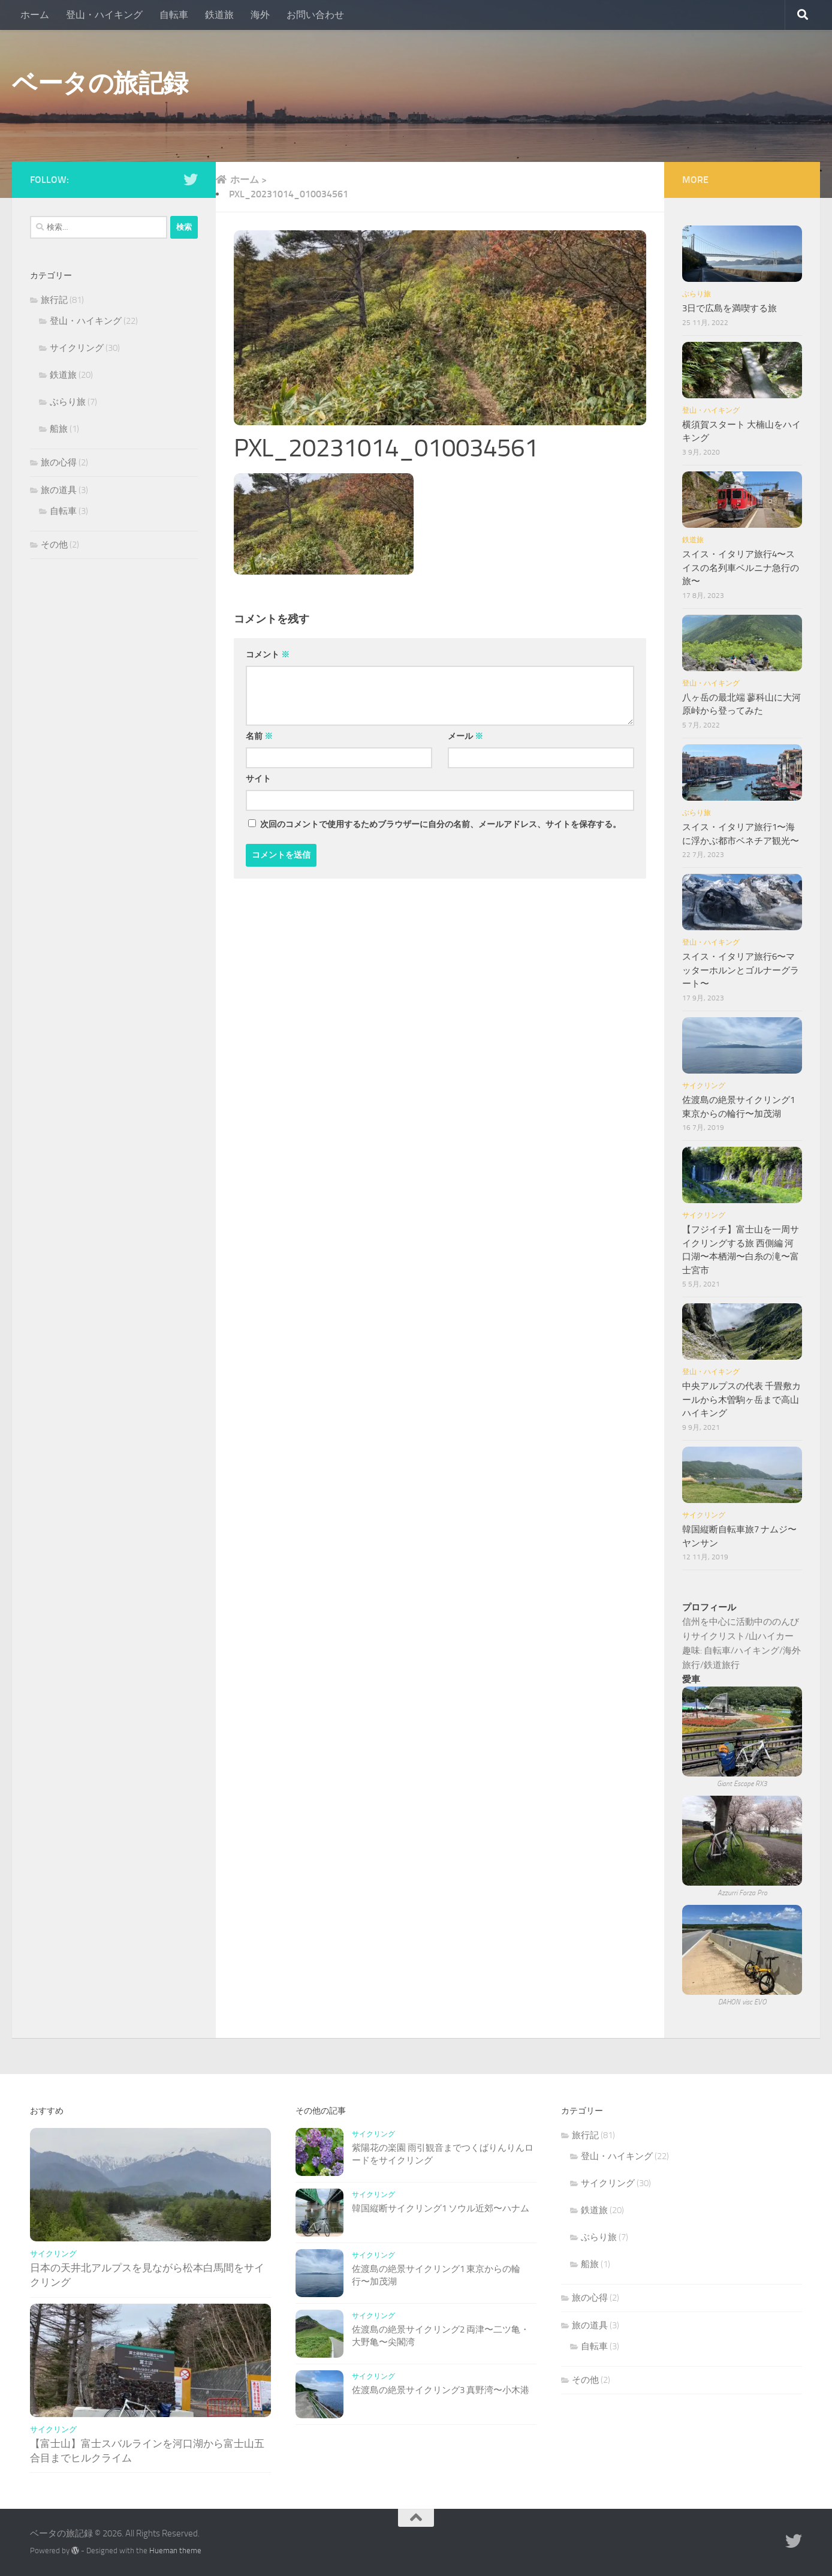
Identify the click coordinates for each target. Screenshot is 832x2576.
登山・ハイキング (104, 14)
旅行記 (54, 299)
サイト (258, 779)
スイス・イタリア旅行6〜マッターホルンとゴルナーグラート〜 (740, 970)
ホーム (34, 14)
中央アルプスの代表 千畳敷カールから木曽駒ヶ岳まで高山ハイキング (741, 1399)
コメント (268, 655)
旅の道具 (59, 490)
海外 (260, 14)
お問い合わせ (315, 14)
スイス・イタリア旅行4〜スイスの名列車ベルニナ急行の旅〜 (740, 568)
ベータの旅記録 (100, 83)
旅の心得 (59, 462)
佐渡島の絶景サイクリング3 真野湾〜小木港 (440, 2390)
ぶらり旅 (68, 401)
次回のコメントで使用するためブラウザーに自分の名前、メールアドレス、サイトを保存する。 (440, 824)
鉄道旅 (219, 14)
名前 (259, 736)
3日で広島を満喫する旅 (729, 308)
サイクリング (77, 347)
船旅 (59, 428)
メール (465, 736)
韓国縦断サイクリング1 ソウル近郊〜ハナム (440, 2208)
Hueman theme (175, 2550)
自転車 (173, 14)
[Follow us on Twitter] (190, 179)
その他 (54, 544)
